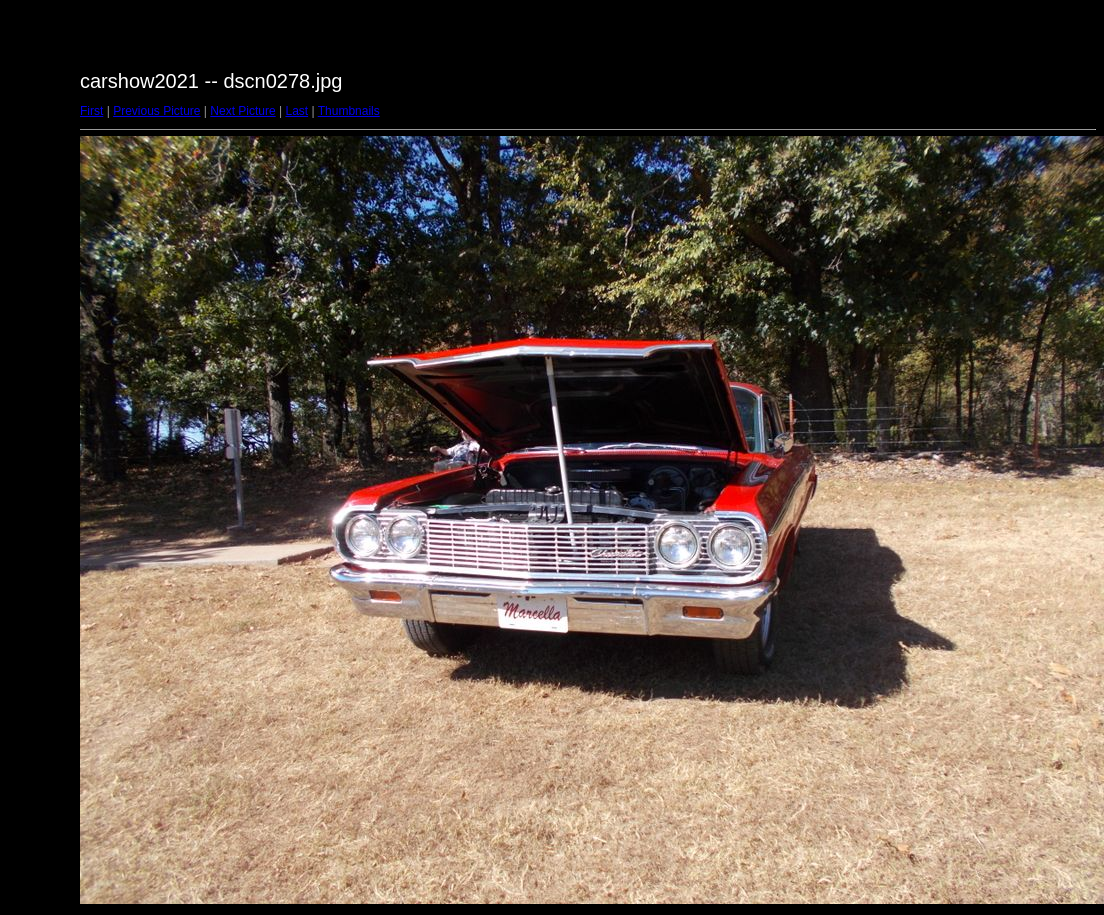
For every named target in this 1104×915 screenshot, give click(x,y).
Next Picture (242, 111)
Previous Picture (156, 111)
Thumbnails (349, 111)
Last (296, 111)
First (91, 111)
